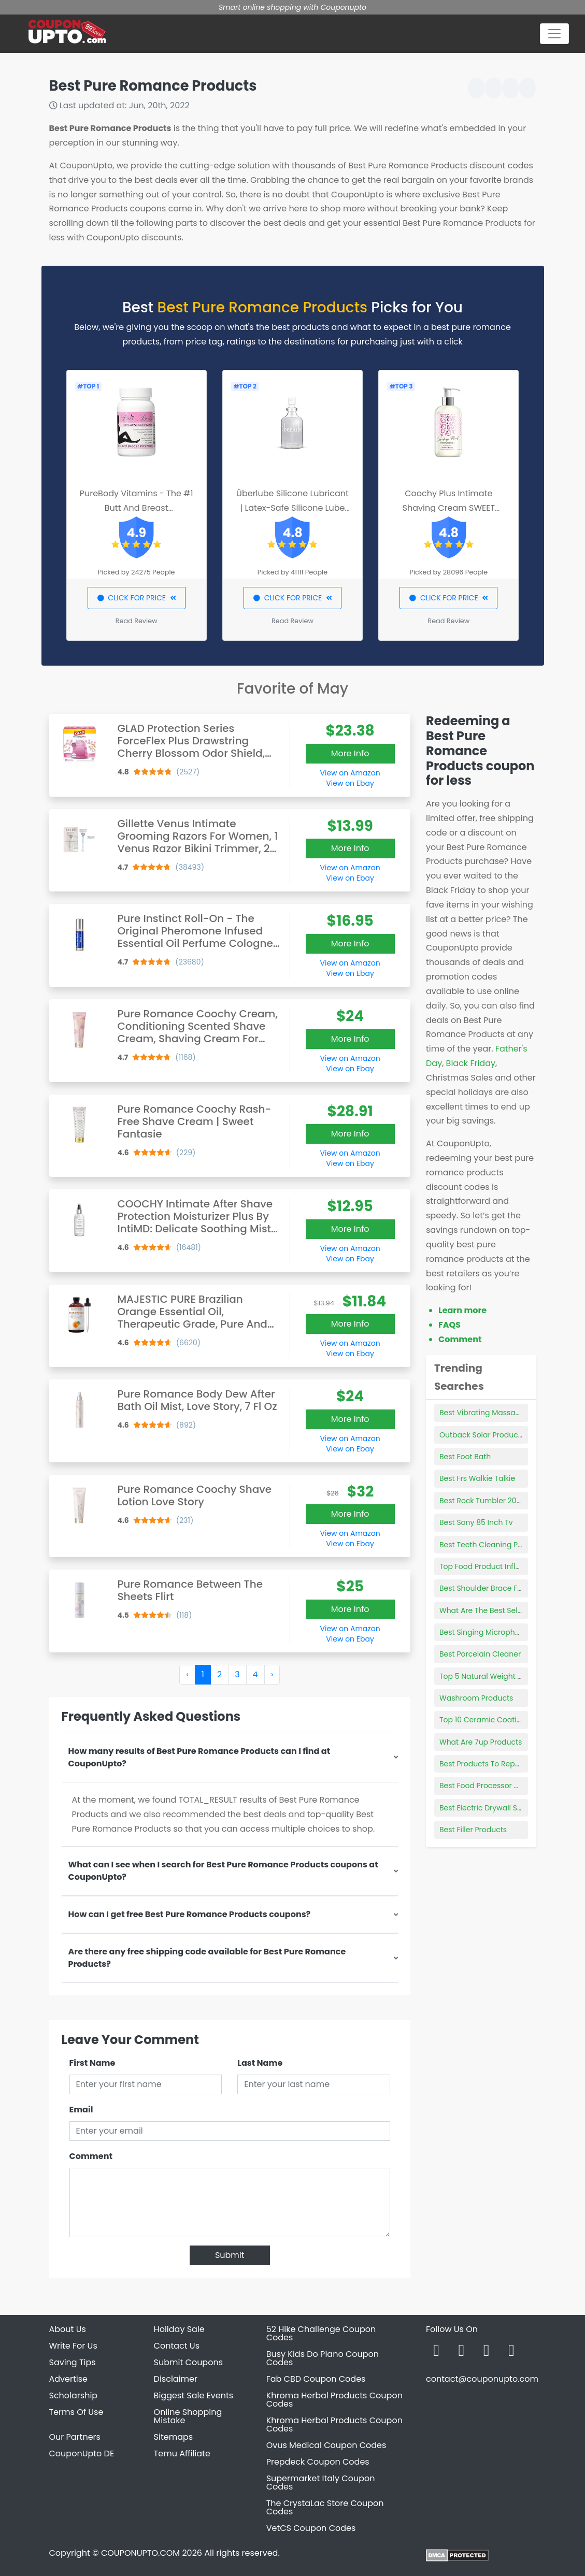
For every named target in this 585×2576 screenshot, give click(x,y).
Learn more (462, 1310)
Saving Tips (72, 2362)
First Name (92, 2063)
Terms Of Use (76, 2412)
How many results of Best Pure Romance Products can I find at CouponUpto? (199, 1757)
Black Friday (470, 1063)
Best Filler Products (473, 1829)
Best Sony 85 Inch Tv (476, 1522)
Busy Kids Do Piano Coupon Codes (322, 2358)
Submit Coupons (188, 2362)
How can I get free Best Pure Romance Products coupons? (189, 1914)
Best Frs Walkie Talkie (477, 1478)
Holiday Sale (179, 2329)
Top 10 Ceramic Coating (482, 1720)
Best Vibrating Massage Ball (489, 1412)
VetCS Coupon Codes (311, 2528)
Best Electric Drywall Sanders (491, 1808)
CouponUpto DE (82, 2453)
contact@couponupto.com (482, 2379)
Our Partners (75, 2437)
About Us (67, 2329)
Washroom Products (476, 1698)
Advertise (68, 2379)
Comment (90, 2156)
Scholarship (73, 2395)
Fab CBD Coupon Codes (316, 2379)
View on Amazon (350, 773)
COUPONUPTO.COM (140, 2553)
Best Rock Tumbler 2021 (481, 1500)
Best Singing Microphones (486, 1632)
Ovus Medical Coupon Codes (326, 2445)
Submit (230, 2255)
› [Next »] (272, 1674)
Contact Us (176, 2346)
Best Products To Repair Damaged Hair (509, 1764)
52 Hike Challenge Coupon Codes (321, 2333)
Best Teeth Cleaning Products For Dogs (509, 1544)
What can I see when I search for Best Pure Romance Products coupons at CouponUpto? (223, 1871)
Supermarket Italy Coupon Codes (320, 2482)
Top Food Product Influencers (492, 1566)
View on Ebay (350, 783)
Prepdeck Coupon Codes (317, 2462)
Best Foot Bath (465, 1456)
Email (81, 2110)
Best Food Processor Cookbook (494, 1785)
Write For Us (73, 2346)
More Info (350, 753)
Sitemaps (173, 2437)
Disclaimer (175, 2379)
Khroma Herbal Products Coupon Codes (334, 2400)
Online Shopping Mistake (188, 2416)
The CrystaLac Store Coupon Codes (325, 2507)
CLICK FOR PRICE (136, 598)
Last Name (259, 2063)
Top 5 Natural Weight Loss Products (503, 1676)
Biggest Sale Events (194, 2395)
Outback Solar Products (481, 1435)
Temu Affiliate (182, 2453)
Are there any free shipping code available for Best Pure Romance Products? (207, 1958)
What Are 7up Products (480, 1742)
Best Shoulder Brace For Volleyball (500, 1588)
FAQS (449, 1325)
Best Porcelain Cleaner (480, 1654)
